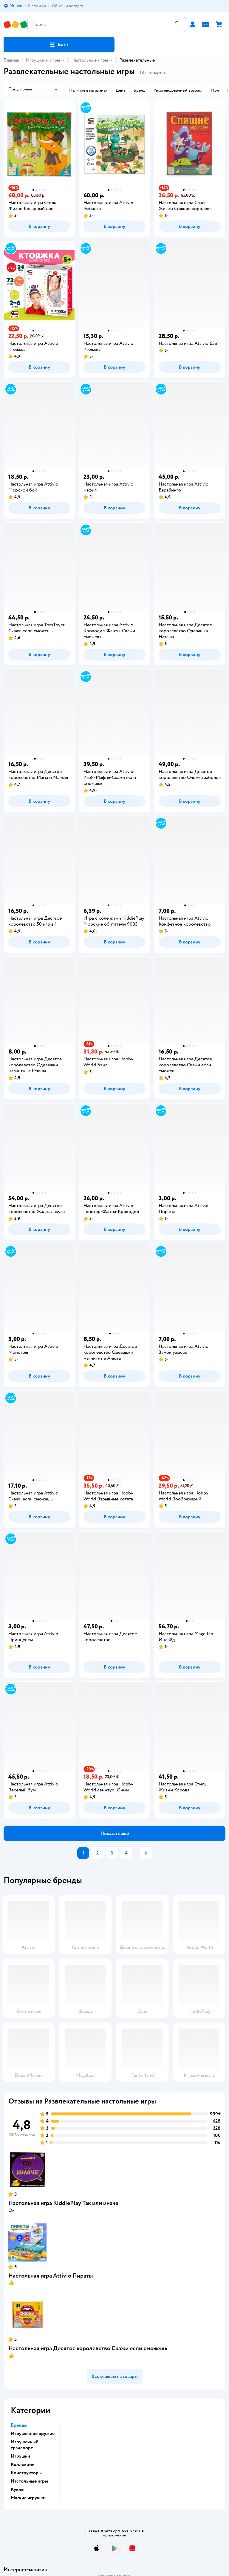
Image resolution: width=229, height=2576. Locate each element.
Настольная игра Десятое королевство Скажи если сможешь (87, 2348)
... (136, 1853)
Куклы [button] (17, 2489)
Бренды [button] (19, 2425)
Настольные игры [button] (29, 2481)
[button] (59, 44)
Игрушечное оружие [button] (33, 2433)
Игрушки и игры (43, 60)
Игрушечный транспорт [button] (24, 2445)
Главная (11, 60)
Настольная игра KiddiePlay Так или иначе (63, 2203)
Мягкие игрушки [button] (28, 2498)
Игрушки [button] (20, 2456)
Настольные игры (89, 60)
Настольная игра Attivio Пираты (50, 2275)
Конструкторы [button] (26, 2473)
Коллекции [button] (23, 2464)
